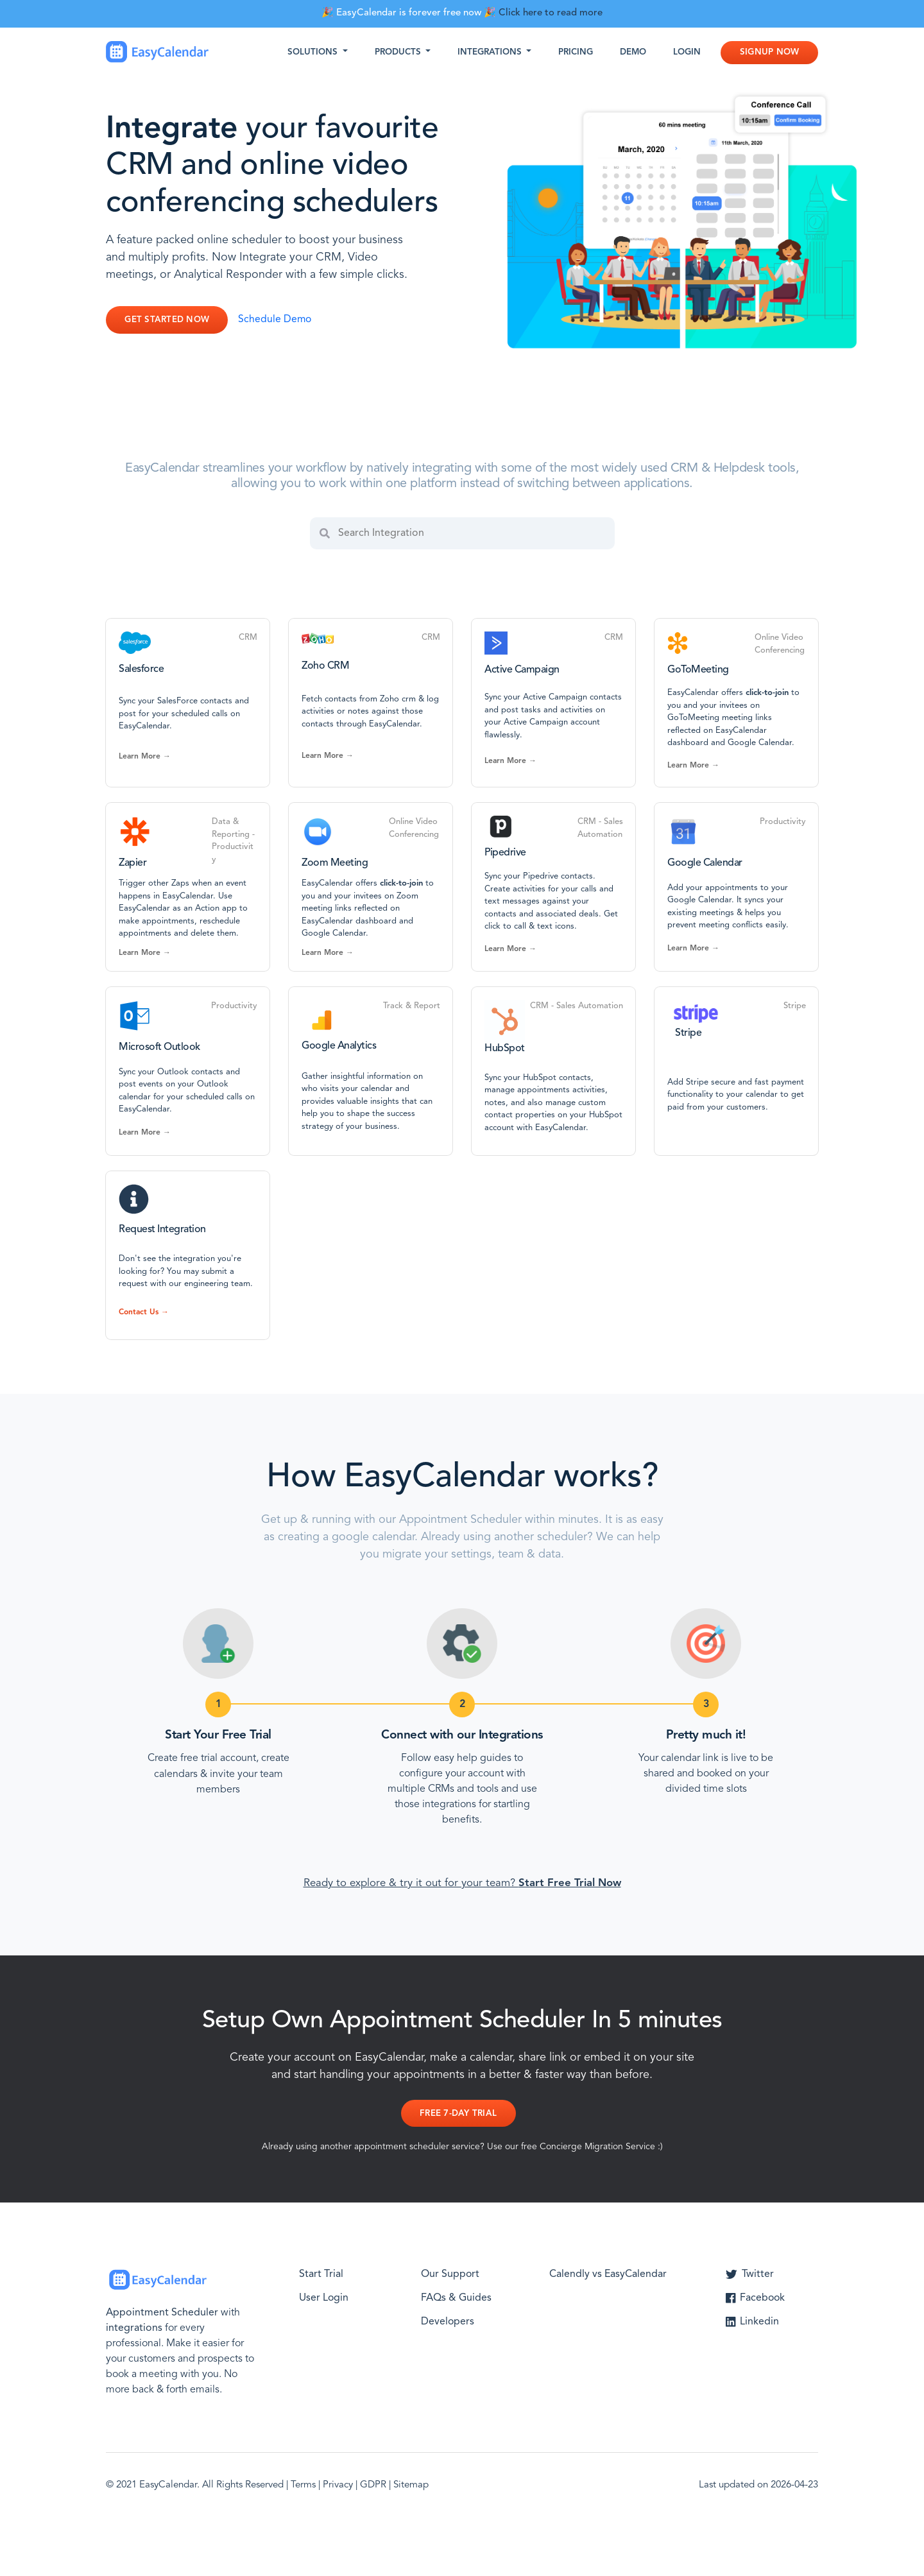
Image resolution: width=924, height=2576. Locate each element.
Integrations (491, 52)
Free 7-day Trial (458, 2113)
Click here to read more (551, 13)
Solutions (313, 52)
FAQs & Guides (456, 2297)
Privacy (338, 2485)
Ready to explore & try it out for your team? (462, 1883)
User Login (324, 2297)
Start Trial (321, 2274)
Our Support (450, 2274)
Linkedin (752, 2320)
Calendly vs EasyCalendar (608, 2274)
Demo (633, 52)
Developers (448, 2320)
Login (687, 52)
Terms (303, 2485)
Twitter (750, 2274)
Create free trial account (202, 1758)
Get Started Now (167, 320)
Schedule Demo (276, 319)
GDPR (373, 2485)
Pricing (575, 52)
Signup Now (770, 52)
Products (399, 52)
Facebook (756, 2297)
